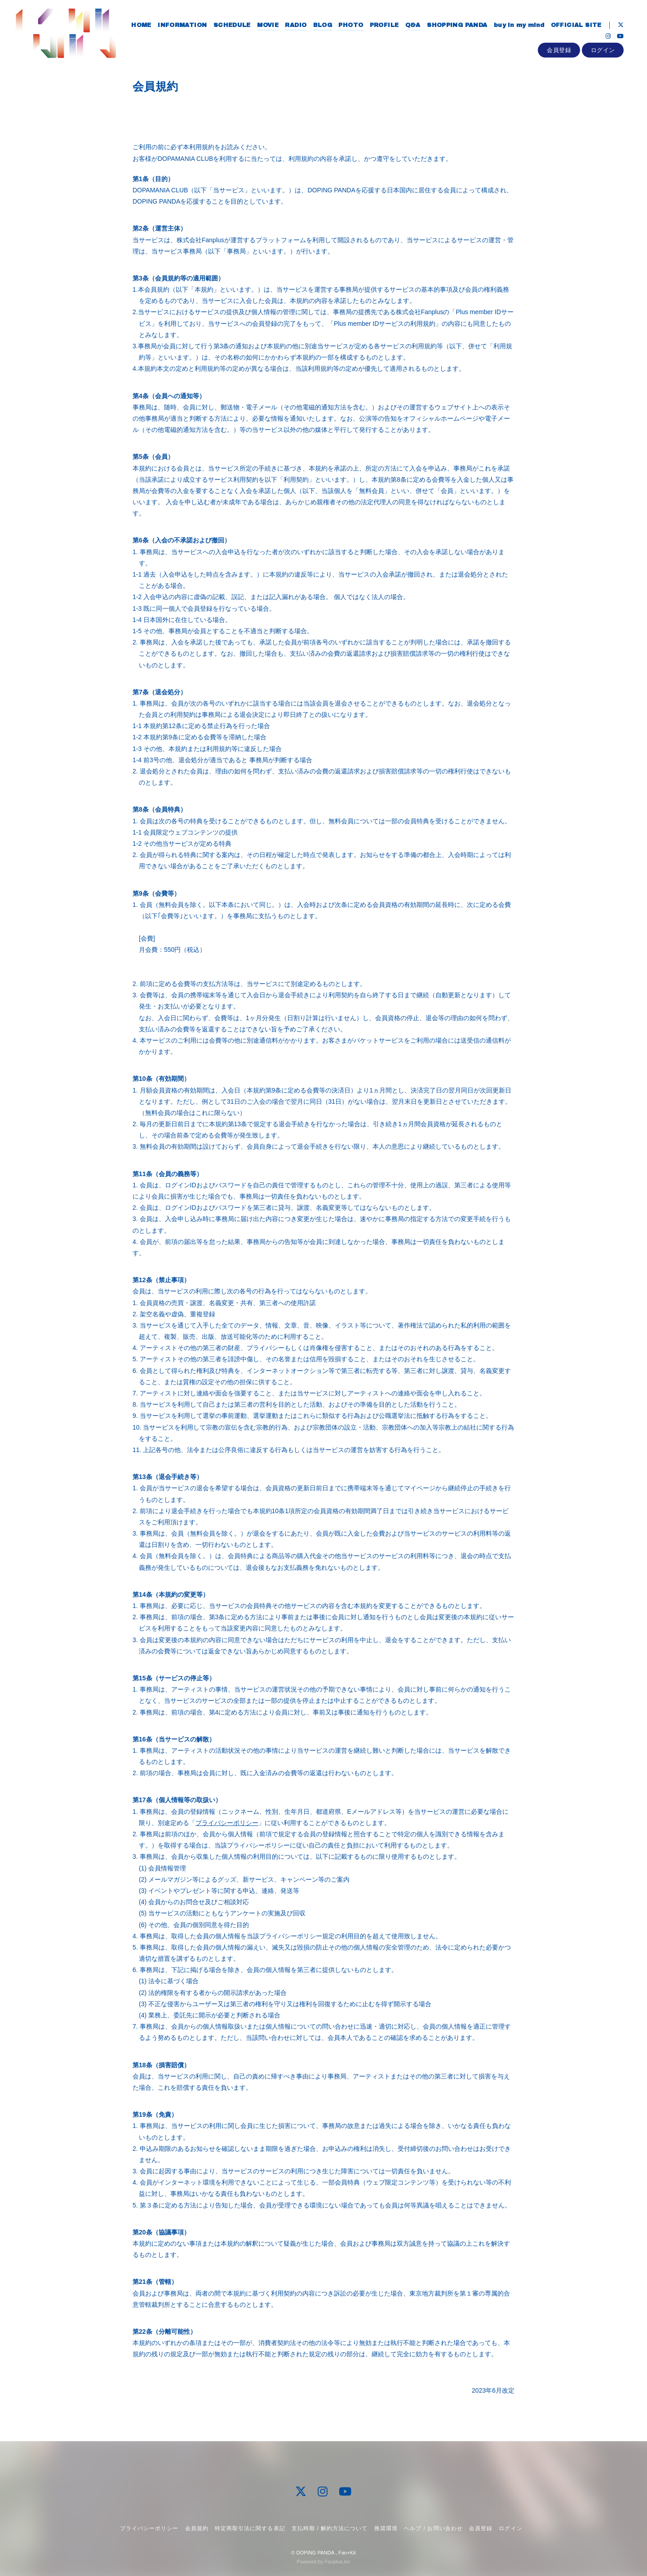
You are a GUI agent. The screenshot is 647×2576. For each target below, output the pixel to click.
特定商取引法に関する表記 (250, 2528)
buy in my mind (518, 26)
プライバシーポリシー (226, 1822)
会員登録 (559, 52)
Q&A (412, 26)
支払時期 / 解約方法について (330, 2528)
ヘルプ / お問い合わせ (433, 2528)
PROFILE (383, 26)
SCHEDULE (231, 26)
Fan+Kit (347, 2552)
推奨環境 (386, 2528)
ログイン (603, 52)
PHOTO (349, 26)
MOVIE (267, 26)
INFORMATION (181, 26)
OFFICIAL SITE (575, 26)
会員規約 (196, 2528)
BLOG (321, 26)
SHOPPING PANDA (456, 26)
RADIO (295, 26)
